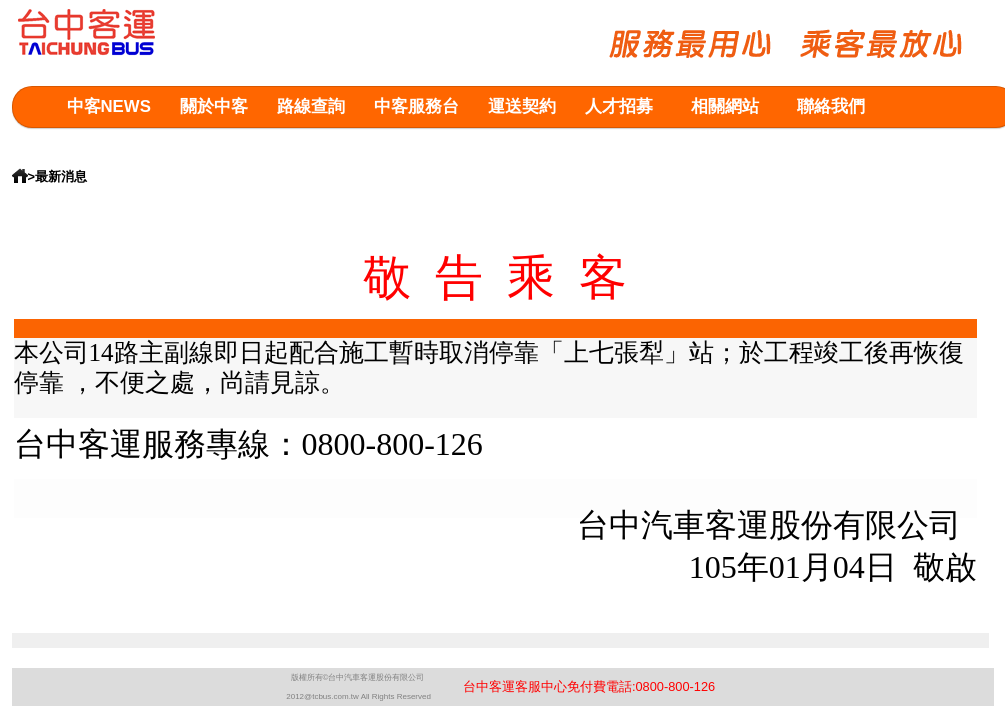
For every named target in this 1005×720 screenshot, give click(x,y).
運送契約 (522, 106)
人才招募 (619, 106)
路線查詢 (311, 106)
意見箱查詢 (109, 146)
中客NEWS (109, 106)
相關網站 (725, 106)
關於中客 (214, 106)
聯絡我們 (831, 106)
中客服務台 (416, 106)
